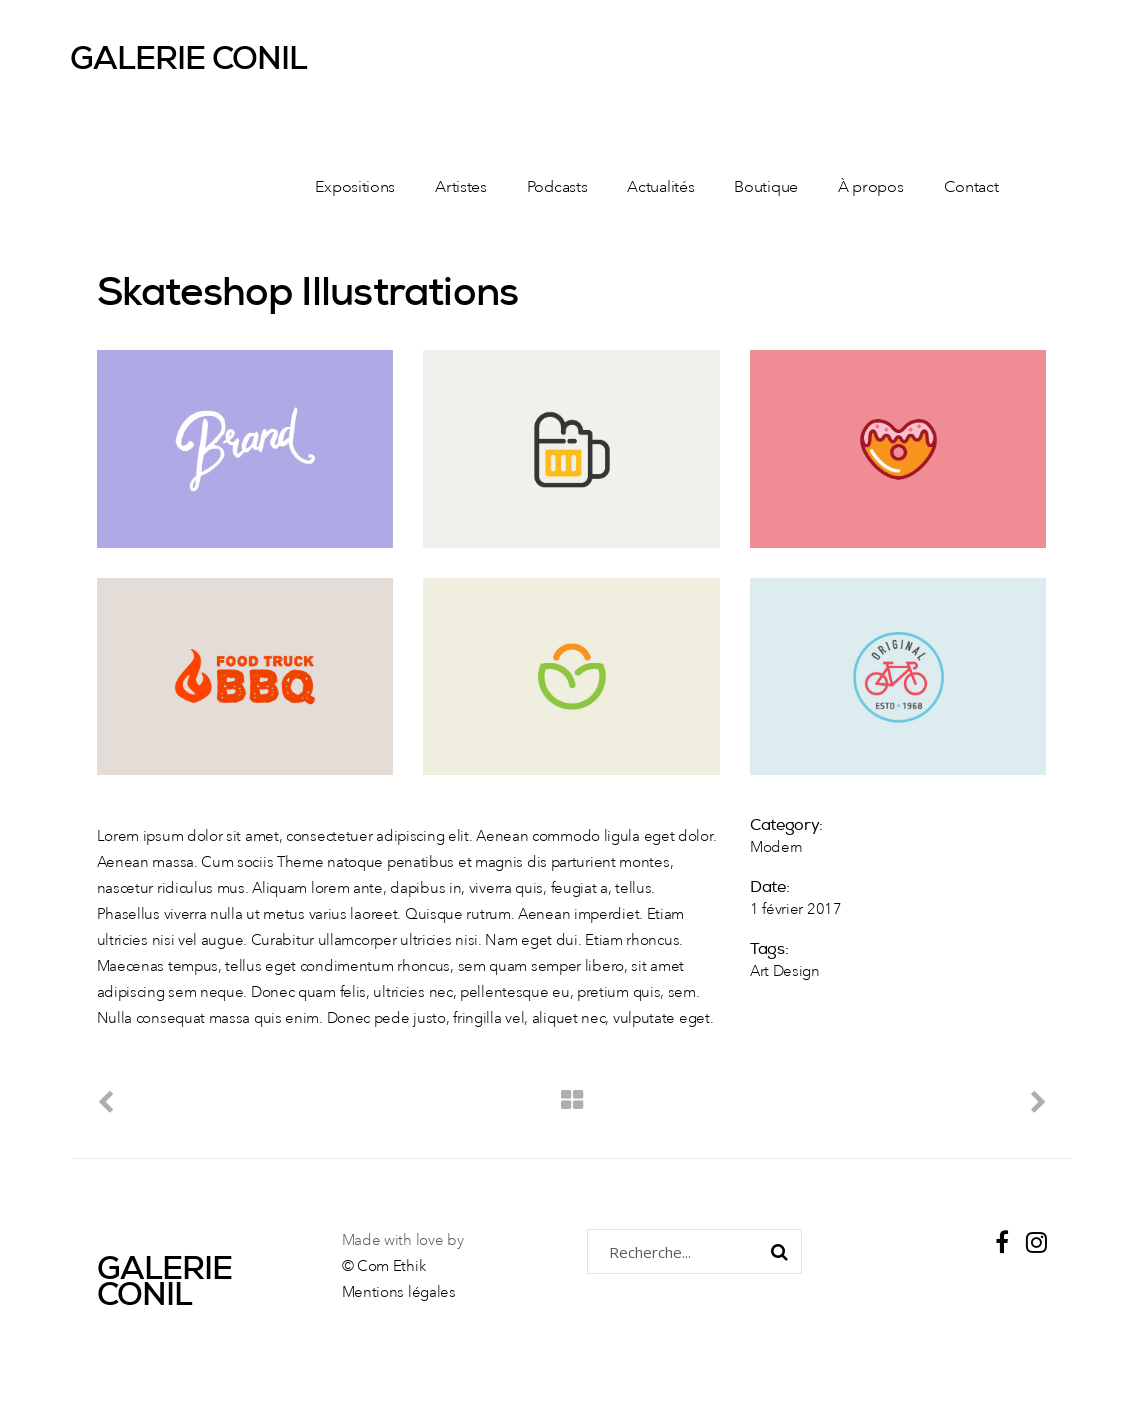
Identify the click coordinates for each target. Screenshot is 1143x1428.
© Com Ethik (384, 1267)
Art (759, 972)
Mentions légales (399, 1293)
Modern (776, 848)
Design (796, 972)
